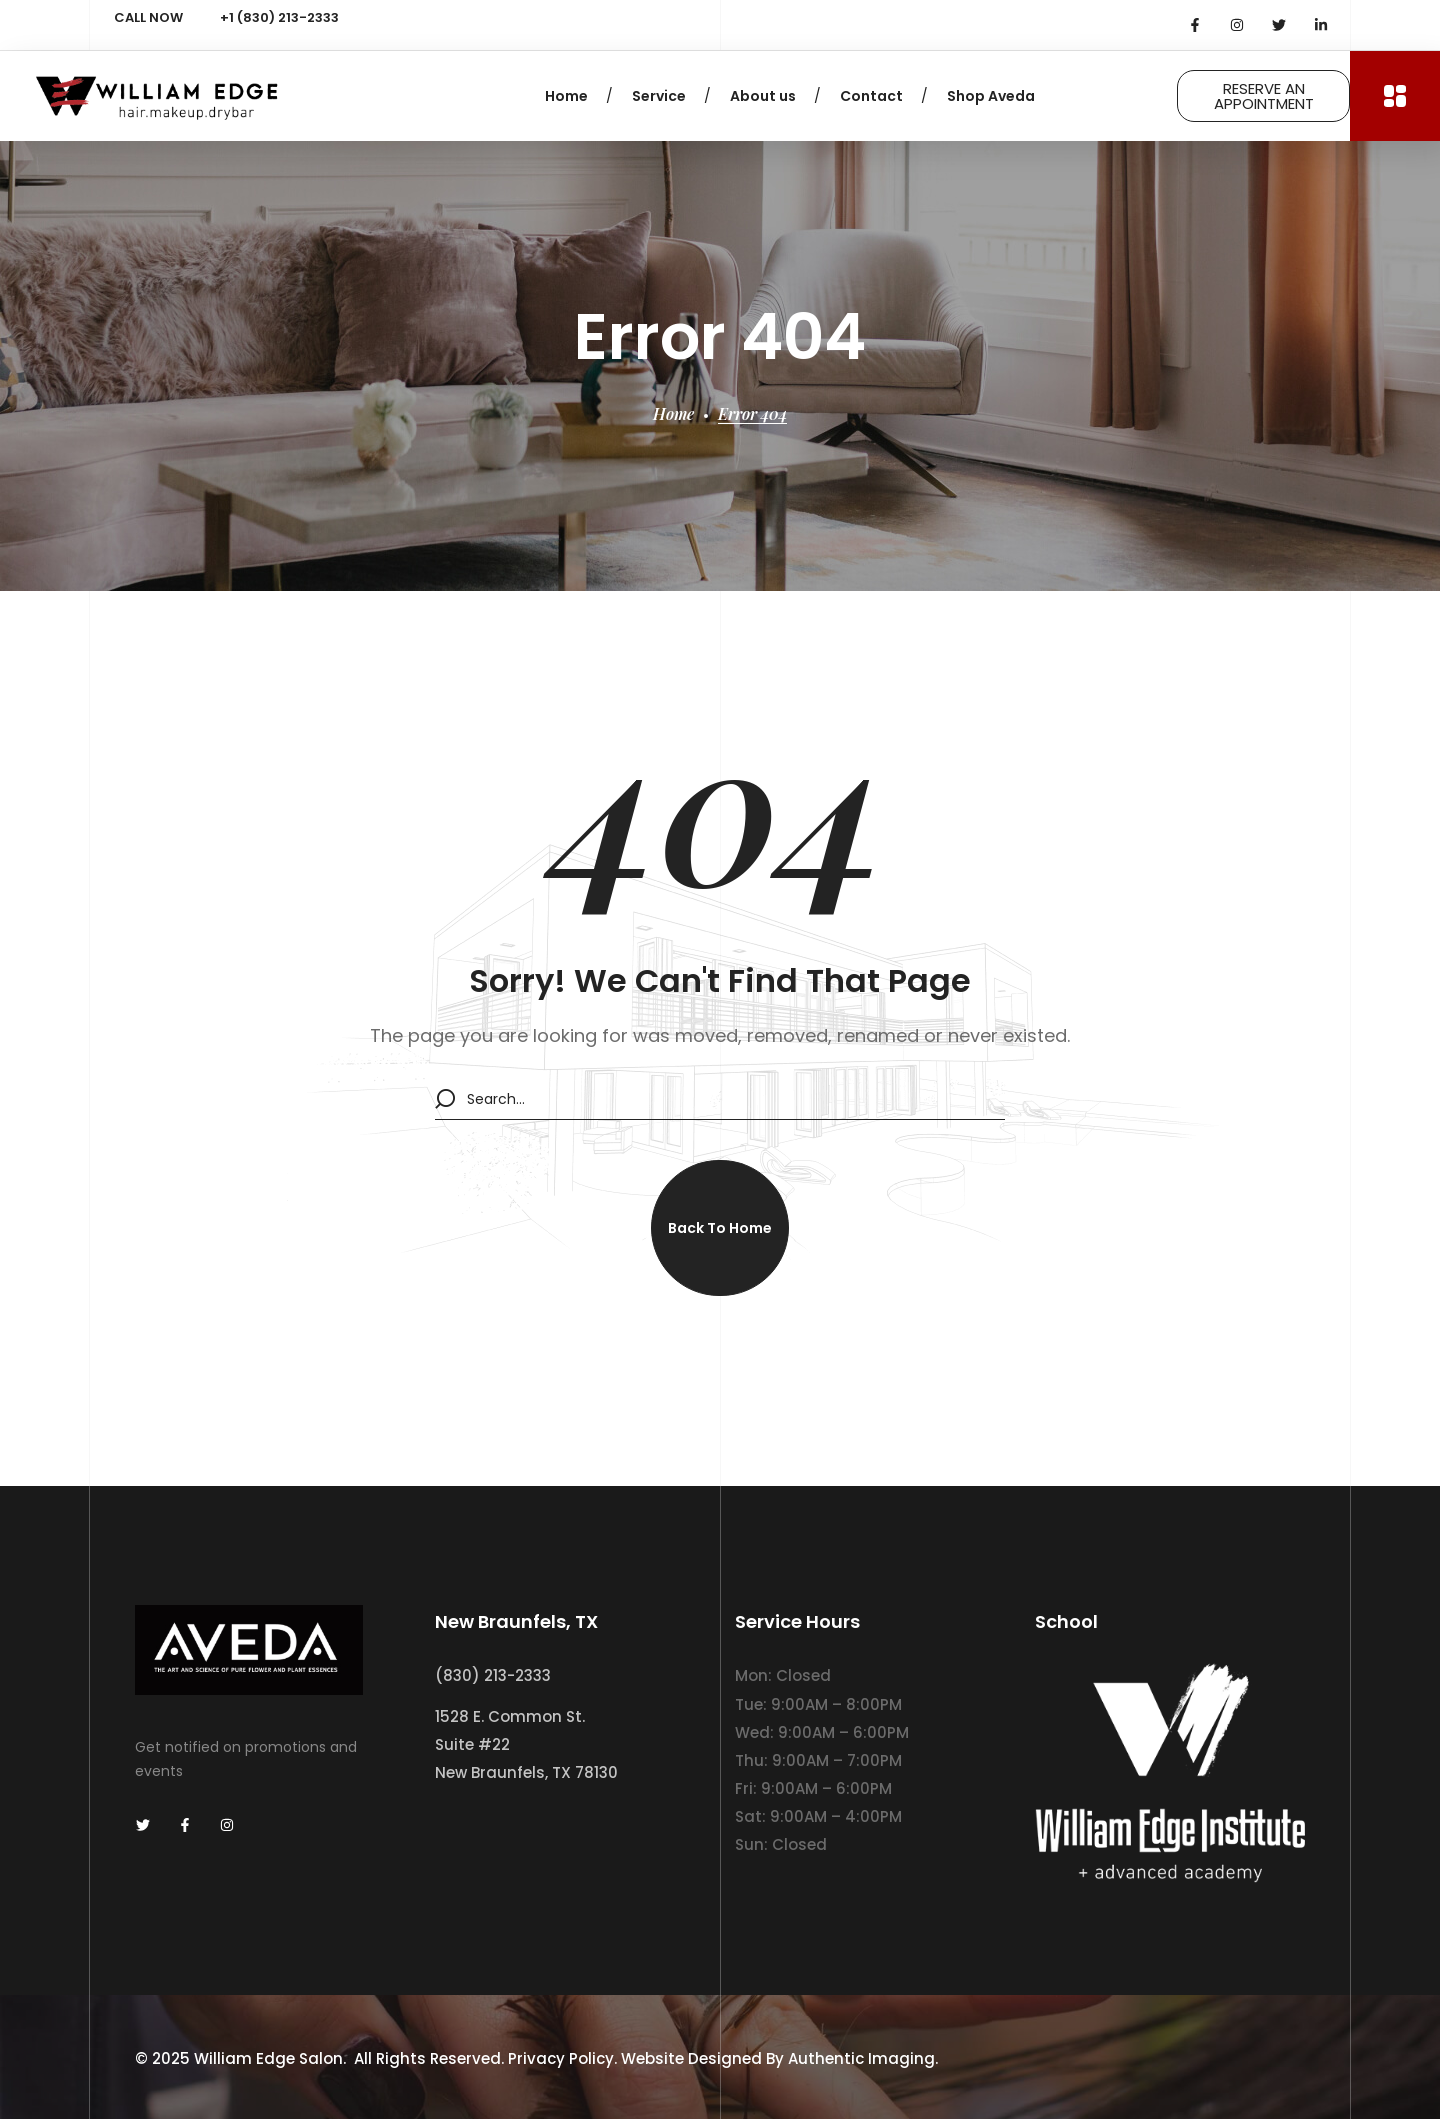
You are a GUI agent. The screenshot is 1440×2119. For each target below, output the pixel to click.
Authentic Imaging (861, 2057)
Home (673, 413)
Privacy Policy (561, 2057)
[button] (720, 1228)
